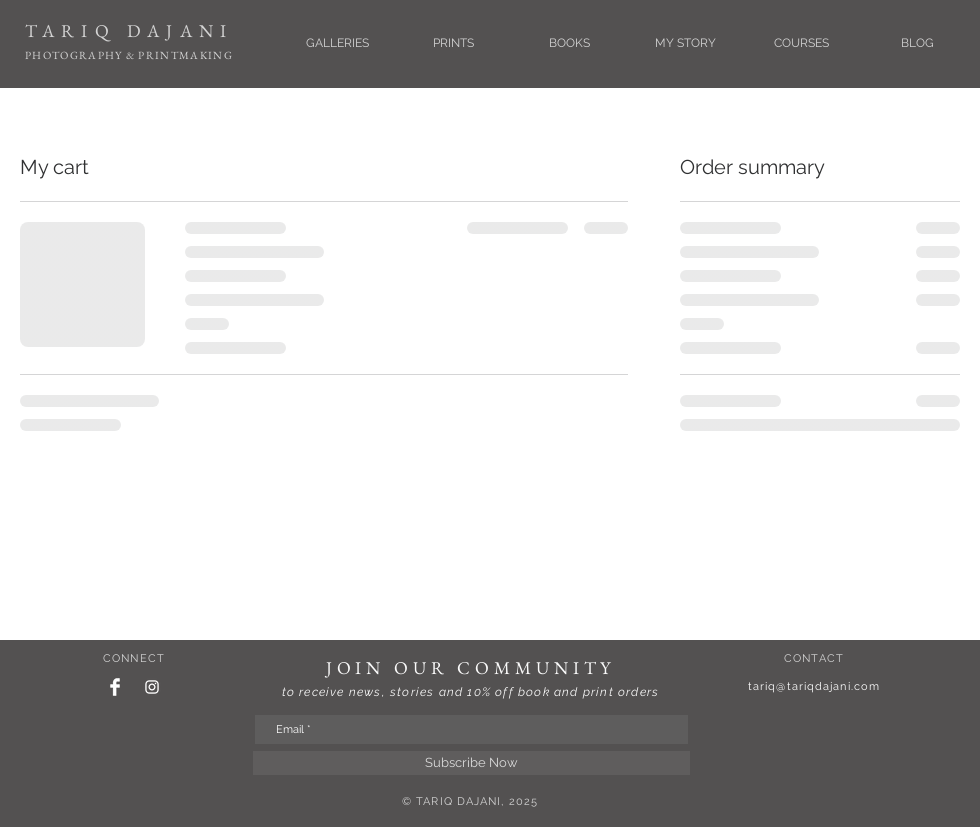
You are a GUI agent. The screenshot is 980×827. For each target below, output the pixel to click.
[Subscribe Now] (471, 763)
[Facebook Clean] (115, 687)
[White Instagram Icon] (152, 687)
